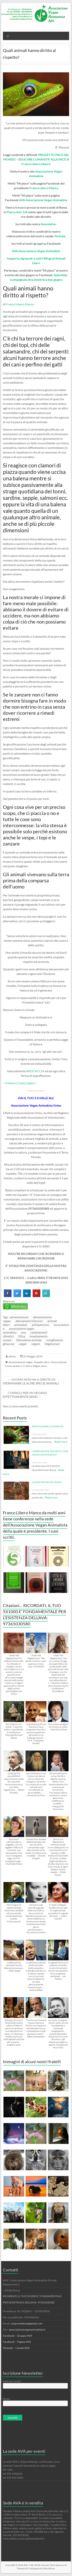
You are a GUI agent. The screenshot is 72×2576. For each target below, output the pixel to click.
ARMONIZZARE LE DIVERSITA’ (48, 1426)
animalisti (20, 1324)
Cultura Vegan (31, 1365)
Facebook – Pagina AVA (17, 2341)
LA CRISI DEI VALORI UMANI (47, 1482)
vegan (23, 1344)
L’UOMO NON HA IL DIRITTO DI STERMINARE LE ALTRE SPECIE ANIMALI (31, 1381)
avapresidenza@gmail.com (26, 2323)
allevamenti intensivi (29, 1321)
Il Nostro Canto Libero (20, 1083)
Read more (60, 1441)
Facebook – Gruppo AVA (17, 2335)
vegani (35, 1344)
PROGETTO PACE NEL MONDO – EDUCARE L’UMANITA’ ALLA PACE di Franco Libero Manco (36, 159)
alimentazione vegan (20, 1362)
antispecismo (40, 1324)
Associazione (58, 1362)
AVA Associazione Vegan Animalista (43, 200)
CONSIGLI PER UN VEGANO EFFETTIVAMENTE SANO (25, 1394)
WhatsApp (18, 1306)
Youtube (60, 236)
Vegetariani (52, 1344)
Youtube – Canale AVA (16, 2347)
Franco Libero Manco (43, 188)
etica (44, 1365)
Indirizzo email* (12, 2381)
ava (23, 1332)
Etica (21, 1336)
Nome (6, 2398)
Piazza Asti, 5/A (17, 212)
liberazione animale (29, 1340)
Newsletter (48, 224)
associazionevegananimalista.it (27, 2329)
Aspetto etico (42, 1362)
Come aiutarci (13, 1365)
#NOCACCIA (35, 1071)
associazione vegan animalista (18, 1330)
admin (12, 1356)
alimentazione (19, 1317)
